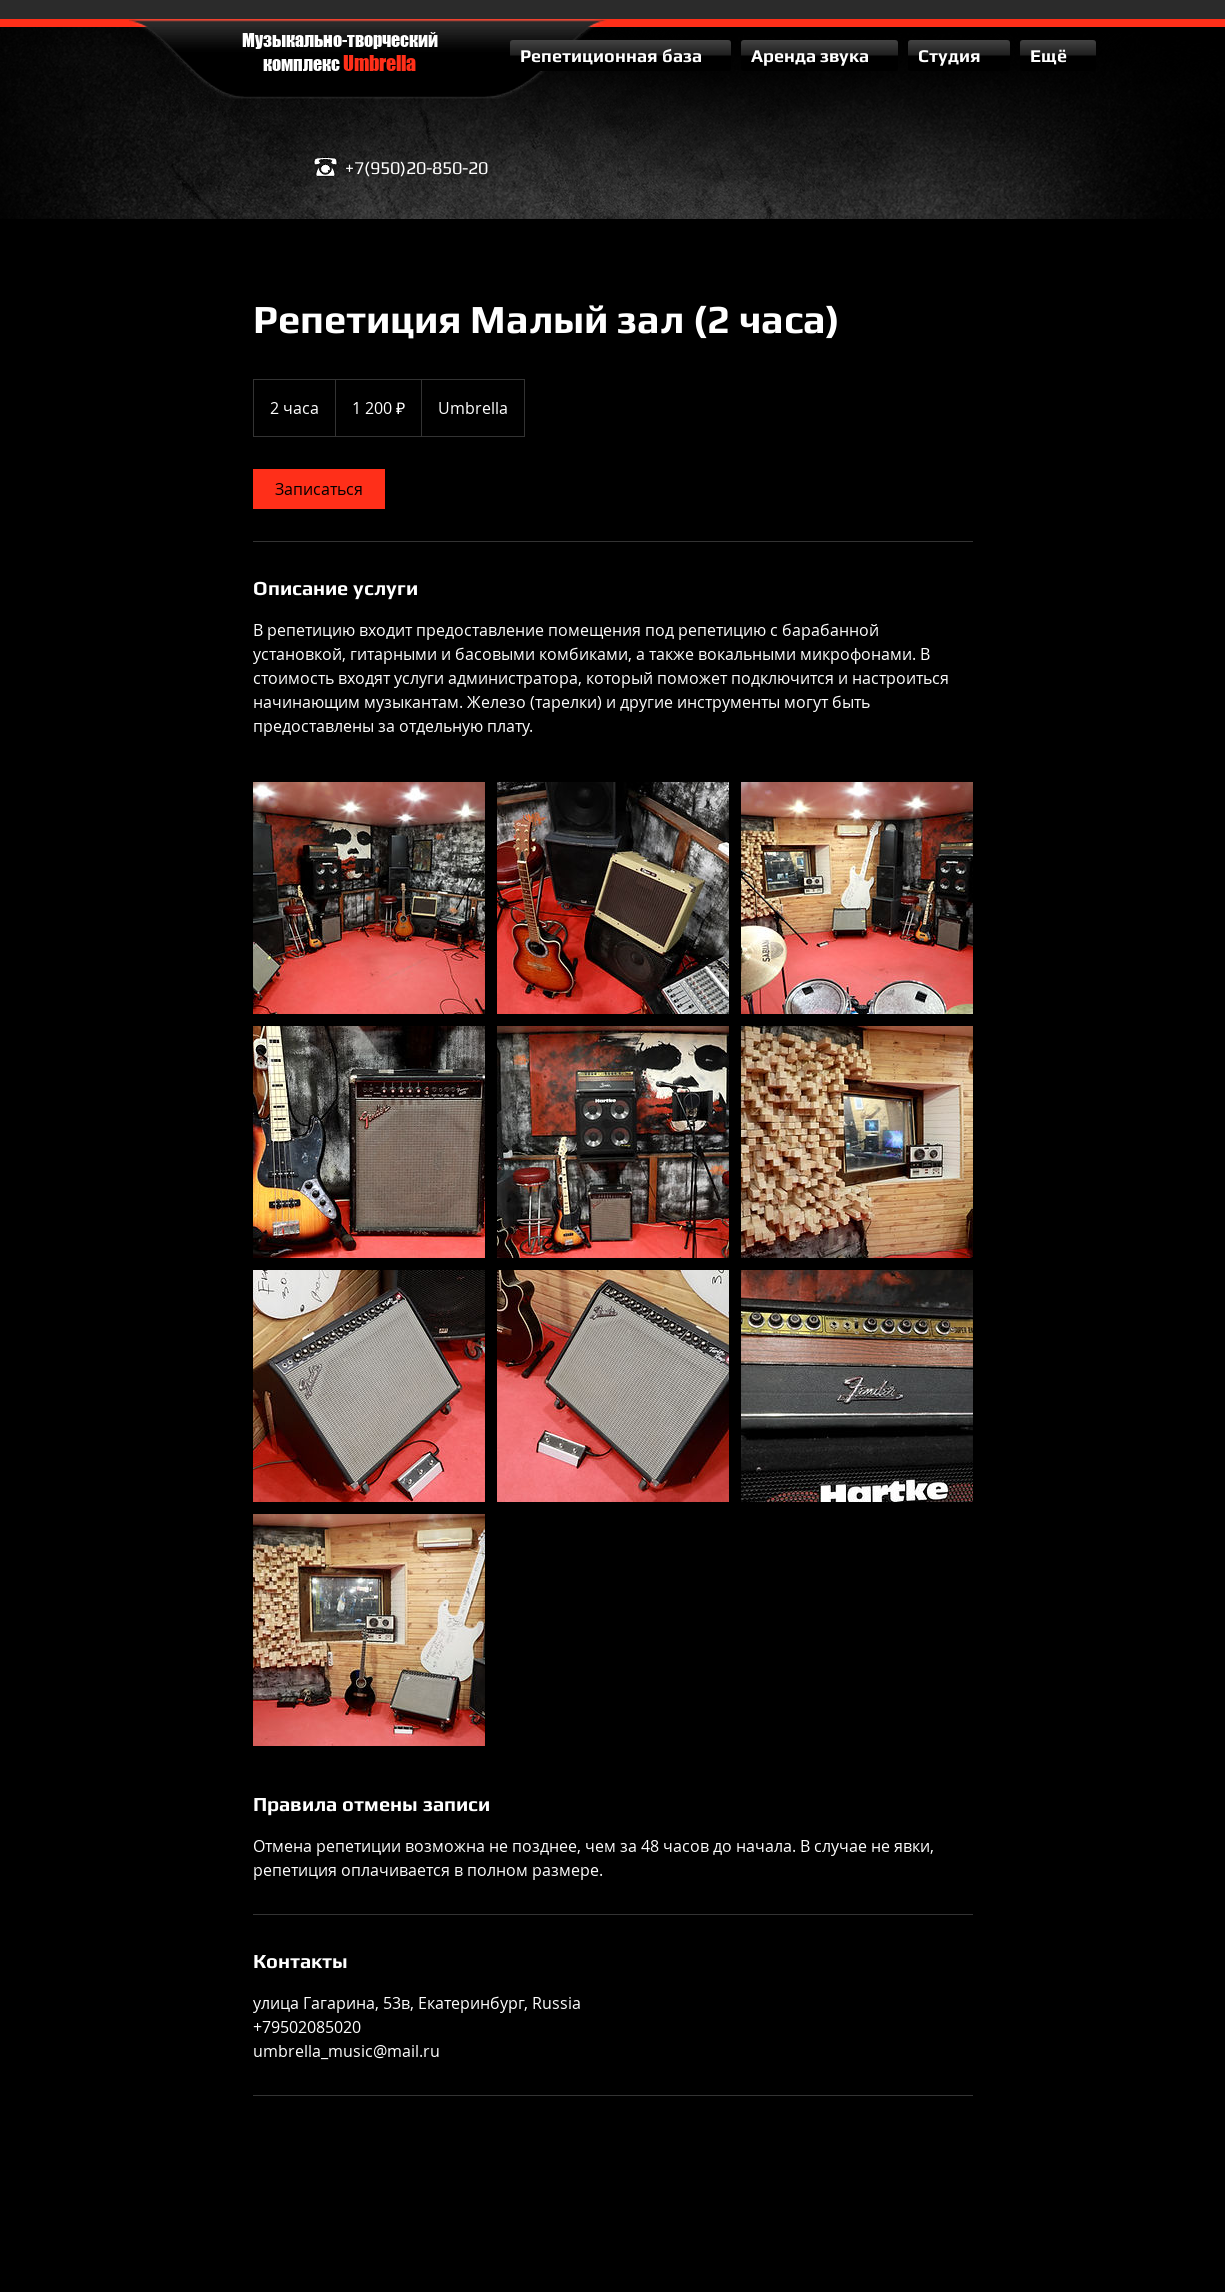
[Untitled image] (369, 898)
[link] (319, 489)
